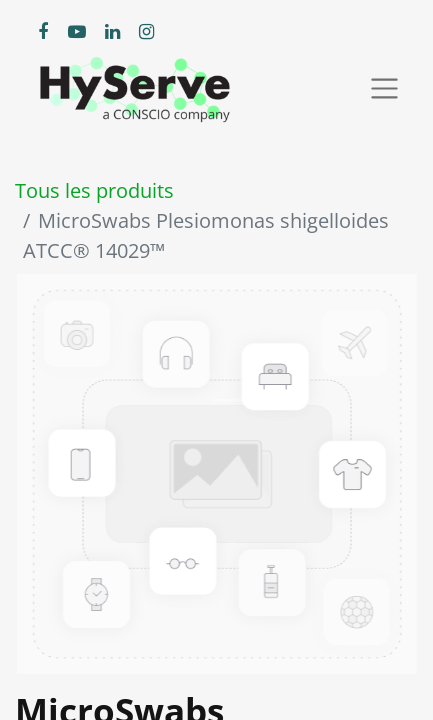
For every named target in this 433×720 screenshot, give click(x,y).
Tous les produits (94, 190)
